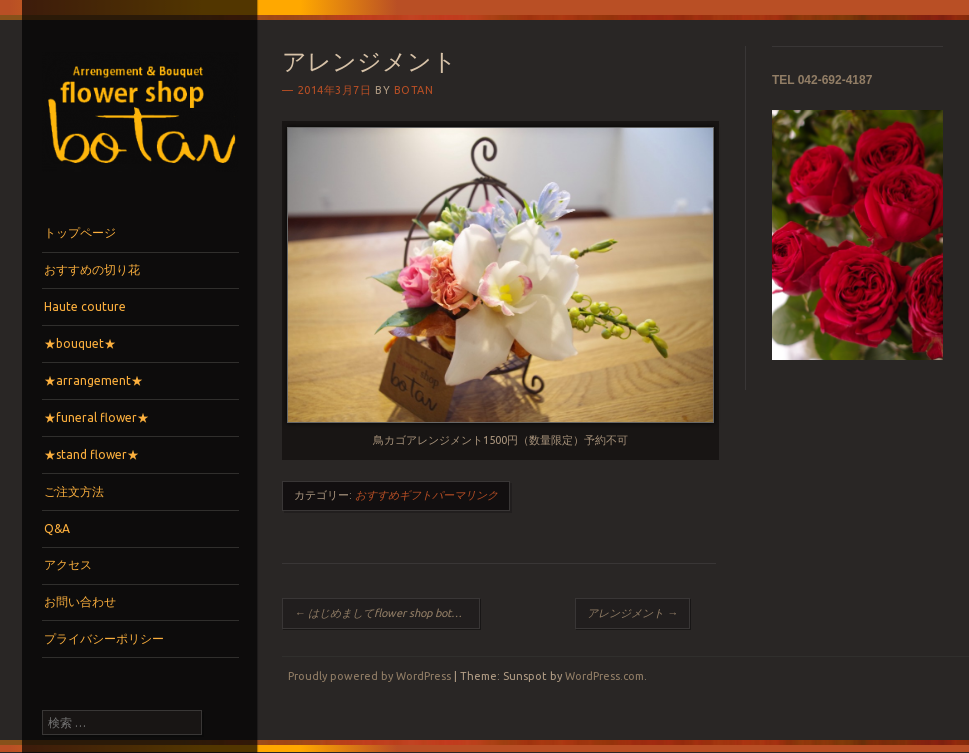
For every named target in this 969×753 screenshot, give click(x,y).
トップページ (80, 232)
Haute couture (85, 306)
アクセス (68, 564)
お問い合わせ (80, 601)
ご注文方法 (74, 491)
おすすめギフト (393, 495)
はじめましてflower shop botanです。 (386, 613)
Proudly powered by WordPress (369, 676)
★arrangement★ (93, 380)
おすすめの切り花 (92, 269)
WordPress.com (604, 676)
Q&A (57, 528)
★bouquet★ (80, 343)
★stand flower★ (91, 454)
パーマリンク (465, 495)
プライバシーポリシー (104, 638)
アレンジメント (632, 613)
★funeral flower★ (96, 417)
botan (414, 90)
